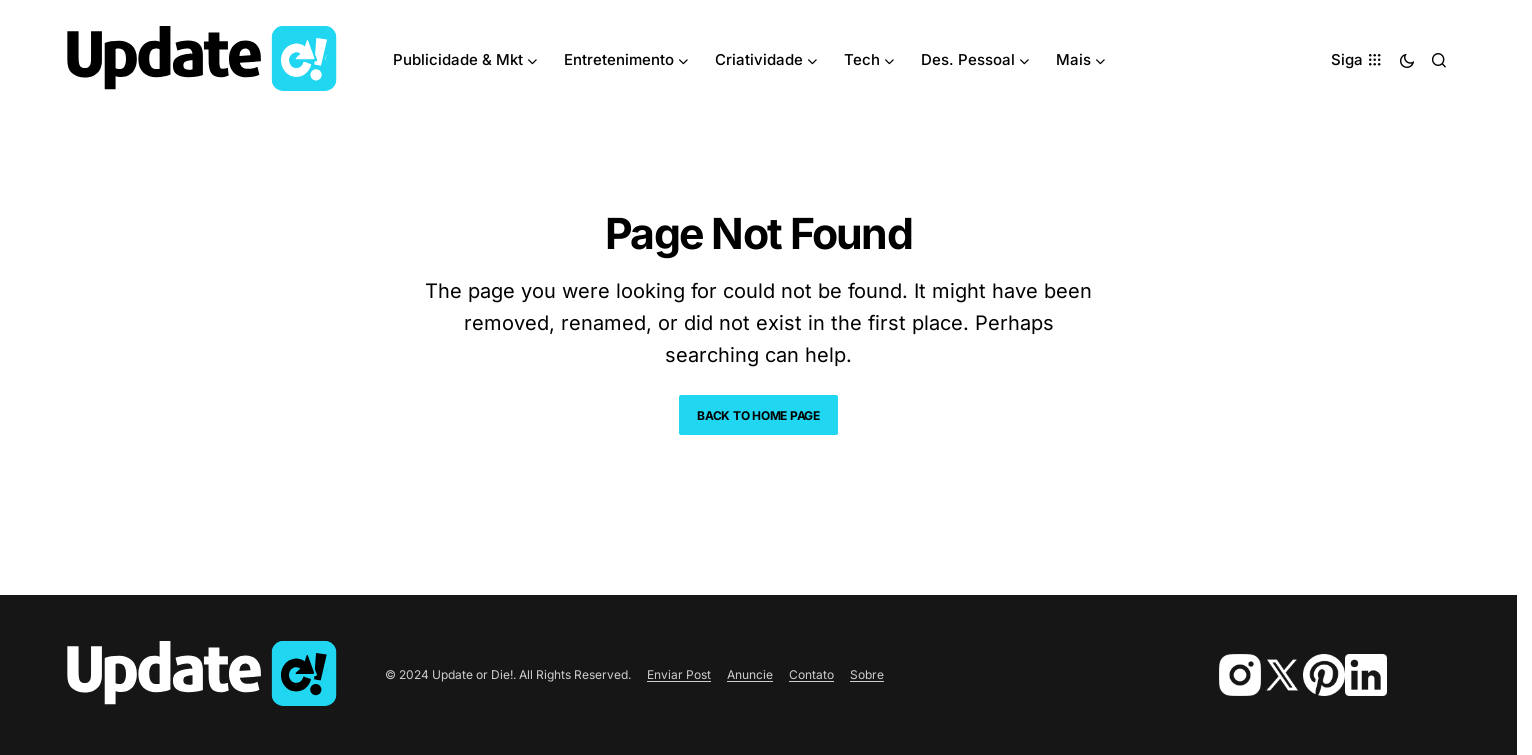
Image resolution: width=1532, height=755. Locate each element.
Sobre (867, 674)
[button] (1407, 60)
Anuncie (750, 674)
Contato (811, 674)
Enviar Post (679, 674)
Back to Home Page (758, 415)
